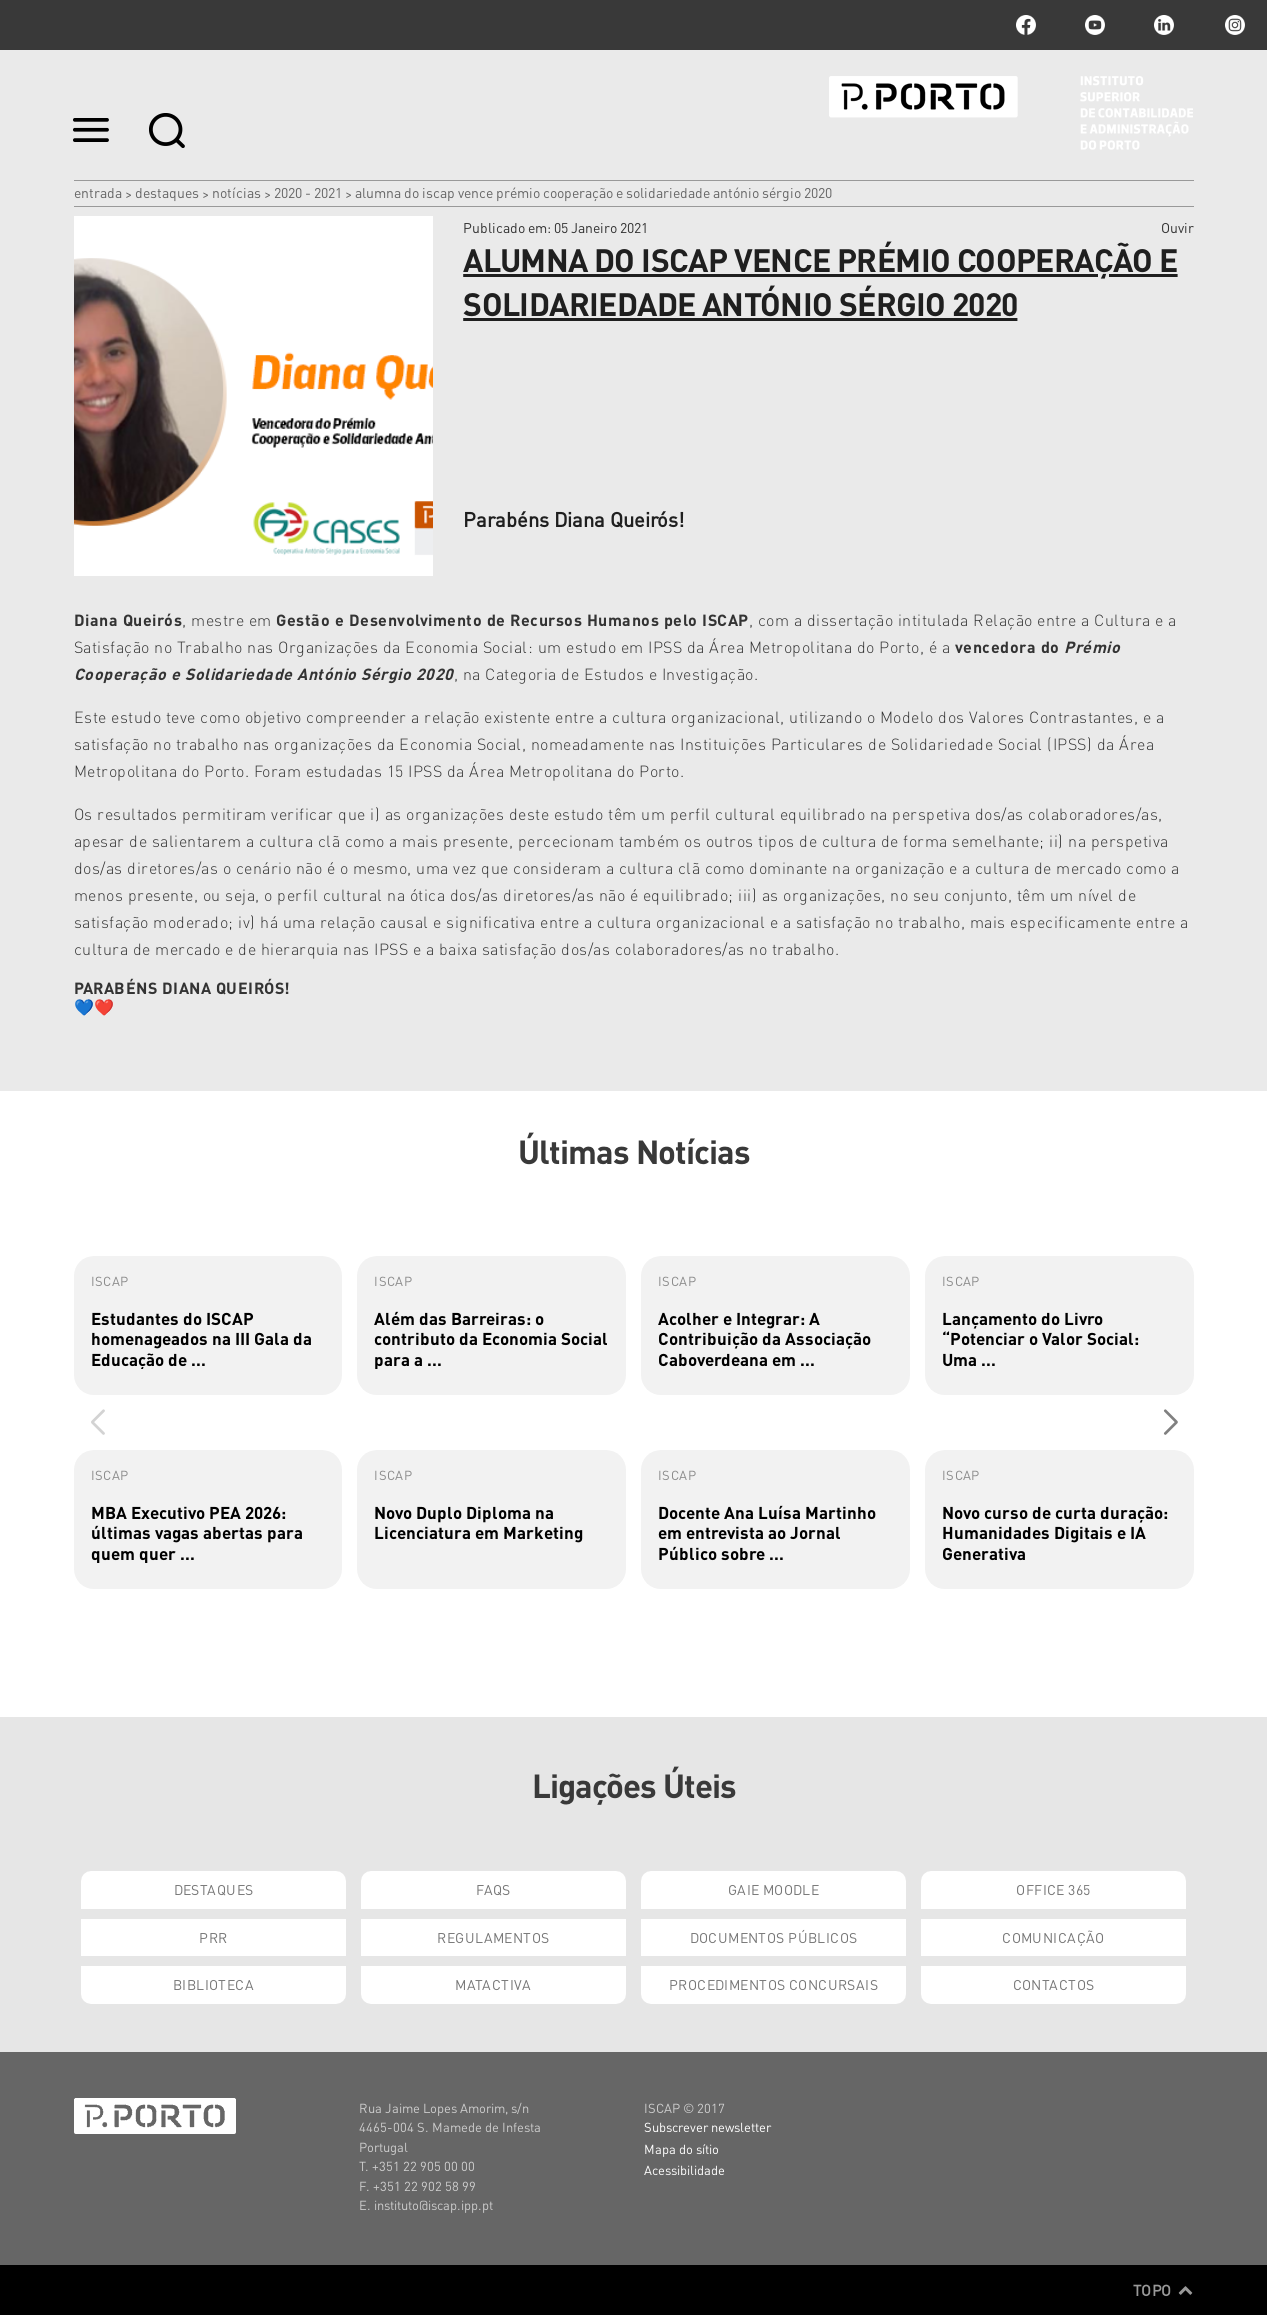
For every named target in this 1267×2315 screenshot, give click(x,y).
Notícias (236, 192)
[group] (208, 1325)
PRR (213, 1937)
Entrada (98, 192)
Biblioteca (213, 1984)
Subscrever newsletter (707, 2126)
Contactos (1054, 1984)
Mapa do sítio (681, 2148)
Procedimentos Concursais (773, 1984)
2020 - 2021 (308, 192)
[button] (1170, 1423)
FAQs (493, 1889)
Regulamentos (493, 1937)
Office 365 (1053, 1889)
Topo (1163, 2290)
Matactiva (493, 1984)
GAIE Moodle (774, 1889)
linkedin (1164, 25)
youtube (1095, 25)
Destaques (167, 192)
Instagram (1233, 25)
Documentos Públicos (774, 1937)
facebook (1026, 25)
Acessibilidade (684, 2169)
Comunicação (1053, 1937)
